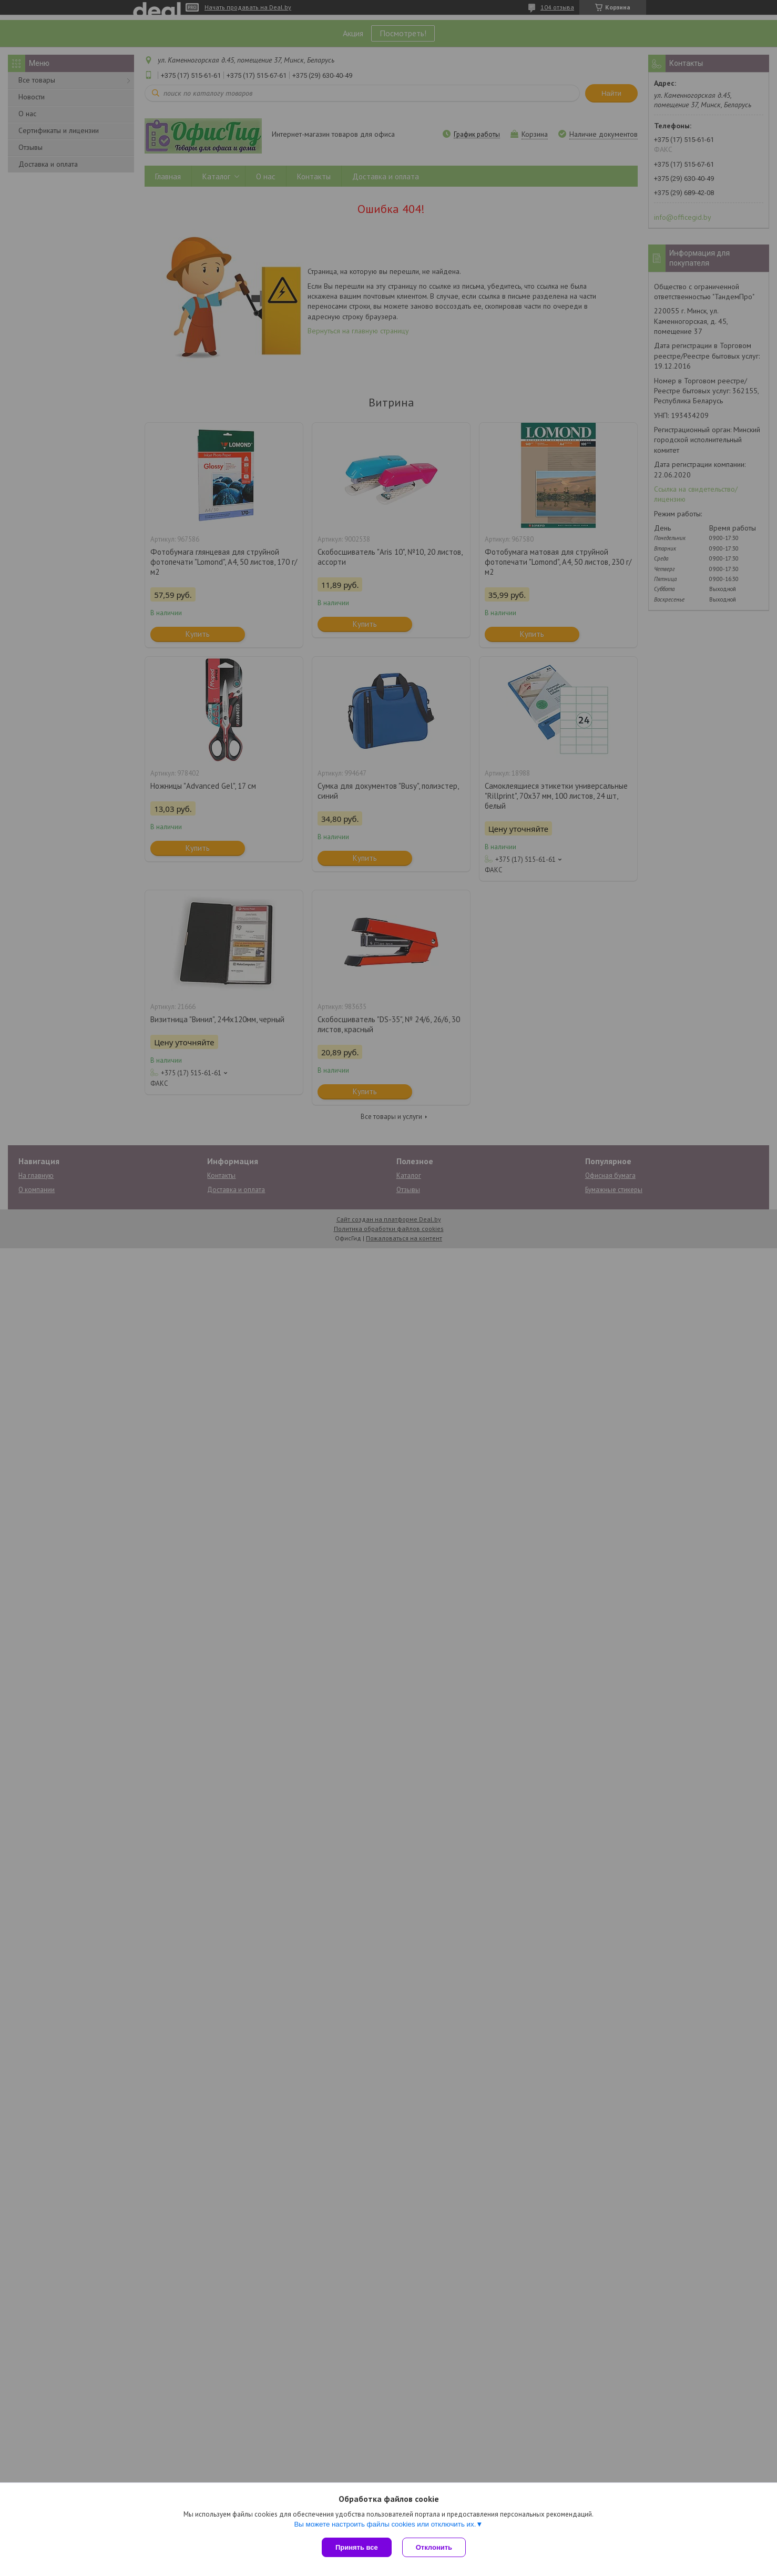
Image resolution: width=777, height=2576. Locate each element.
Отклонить (434, 2547)
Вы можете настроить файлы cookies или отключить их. (385, 2524)
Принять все (356, 2547)
